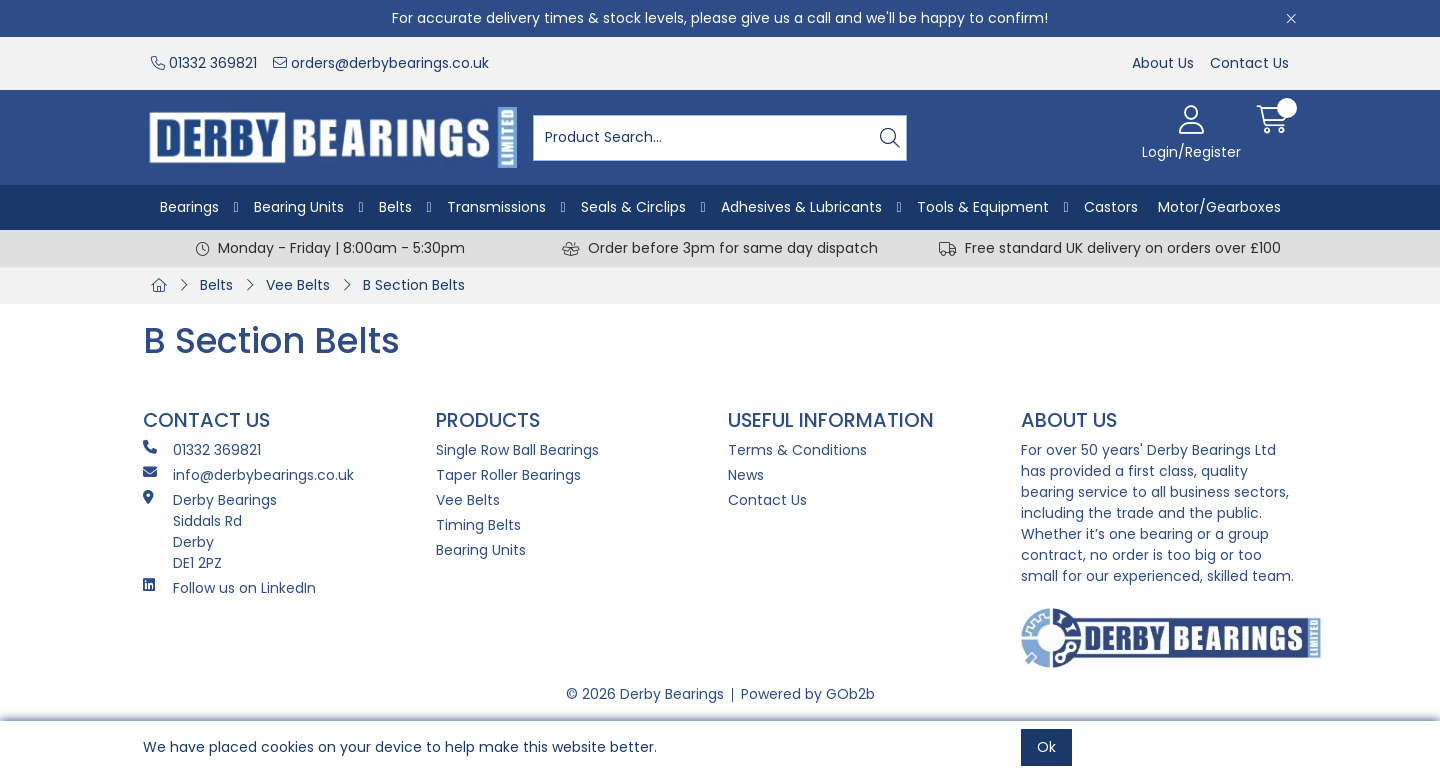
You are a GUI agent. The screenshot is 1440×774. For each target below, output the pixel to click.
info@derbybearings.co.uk (248, 475)
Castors (1111, 207)
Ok (1046, 747)
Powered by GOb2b (808, 694)
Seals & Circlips (633, 207)
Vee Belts (298, 285)
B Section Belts (414, 285)
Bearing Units (299, 207)
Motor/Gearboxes (1219, 207)
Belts (395, 207)
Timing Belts (478, 525)
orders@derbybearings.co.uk (381, 63)
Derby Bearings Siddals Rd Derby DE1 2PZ (210, 531)
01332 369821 (204, 63)
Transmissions (496, 207)
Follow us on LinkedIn (229, 588)
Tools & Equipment (983, 207)
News (746, 475)
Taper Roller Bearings (508, 475)
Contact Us (1249, 63)
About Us (1163, 63)
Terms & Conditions (797, 450)
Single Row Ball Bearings (517, 450)
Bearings (189, 207)
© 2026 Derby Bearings (645, 694)
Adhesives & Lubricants (801, 207)
